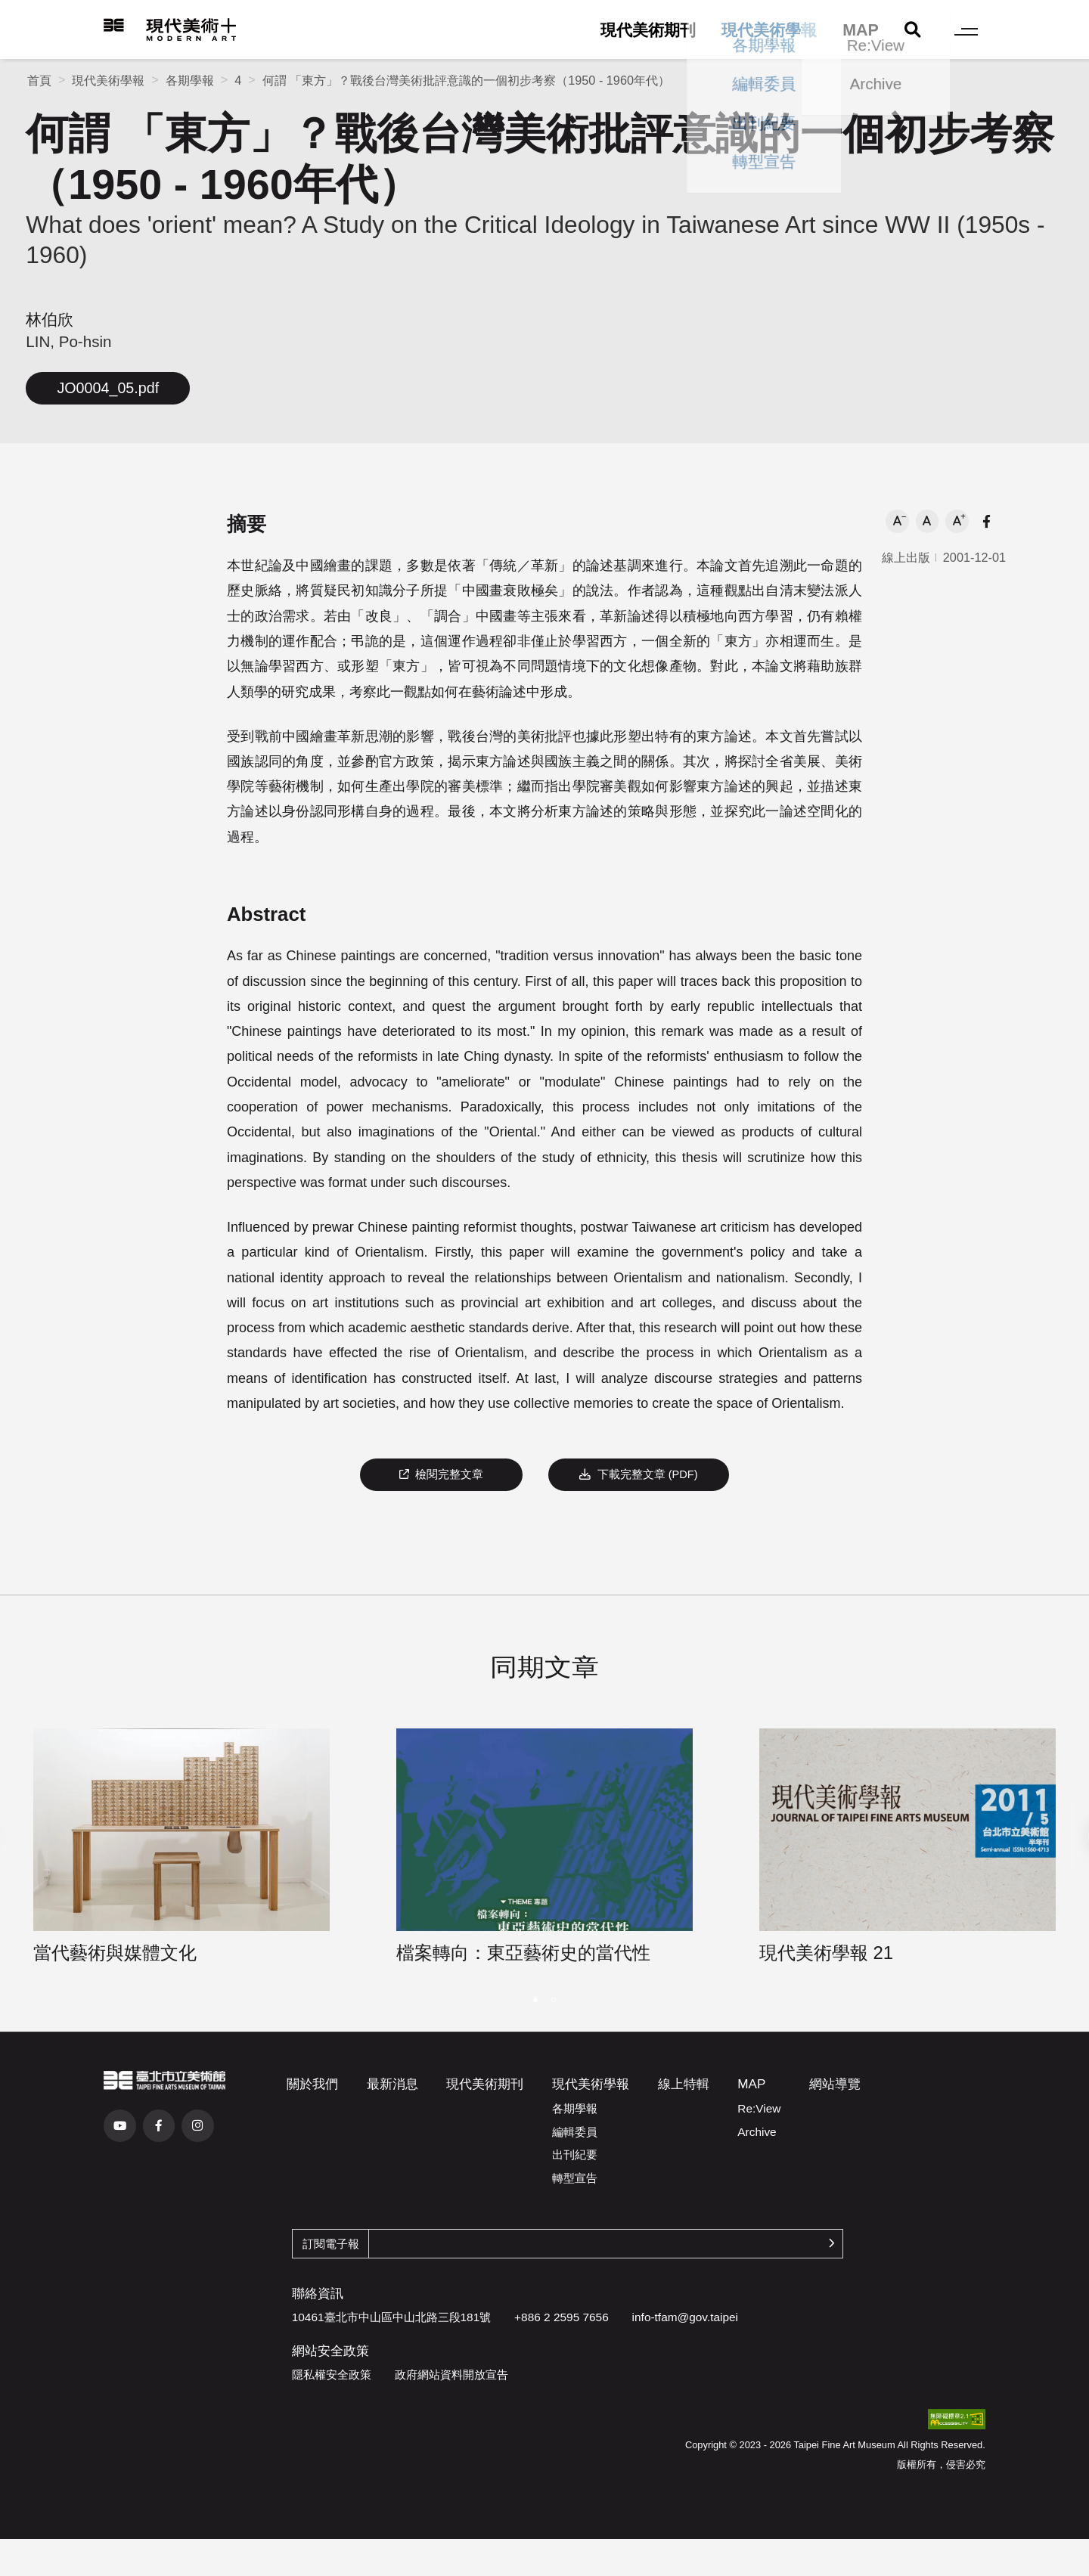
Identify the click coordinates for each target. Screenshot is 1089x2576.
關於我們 (312, 2083)
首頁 (39, 80)
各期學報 (190, 80)
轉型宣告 (574, 2177)
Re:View (758, 2108)
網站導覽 (835, 2083)
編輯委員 (574, 2131)
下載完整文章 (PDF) (638, 1474)
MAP (860, 30)
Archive (756, 2131)
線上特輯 (683, 2083)
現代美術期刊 (648, 30)
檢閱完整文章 (441, 1474)
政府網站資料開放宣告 (451, 2374)
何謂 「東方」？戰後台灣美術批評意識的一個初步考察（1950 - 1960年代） (466, 80)
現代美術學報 (769, 30)
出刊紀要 (574, 2154)
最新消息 (392, 2083)
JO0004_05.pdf (108, 388)
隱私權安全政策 (331, 2374)
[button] (897, 521)
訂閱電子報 (330, 2243)
